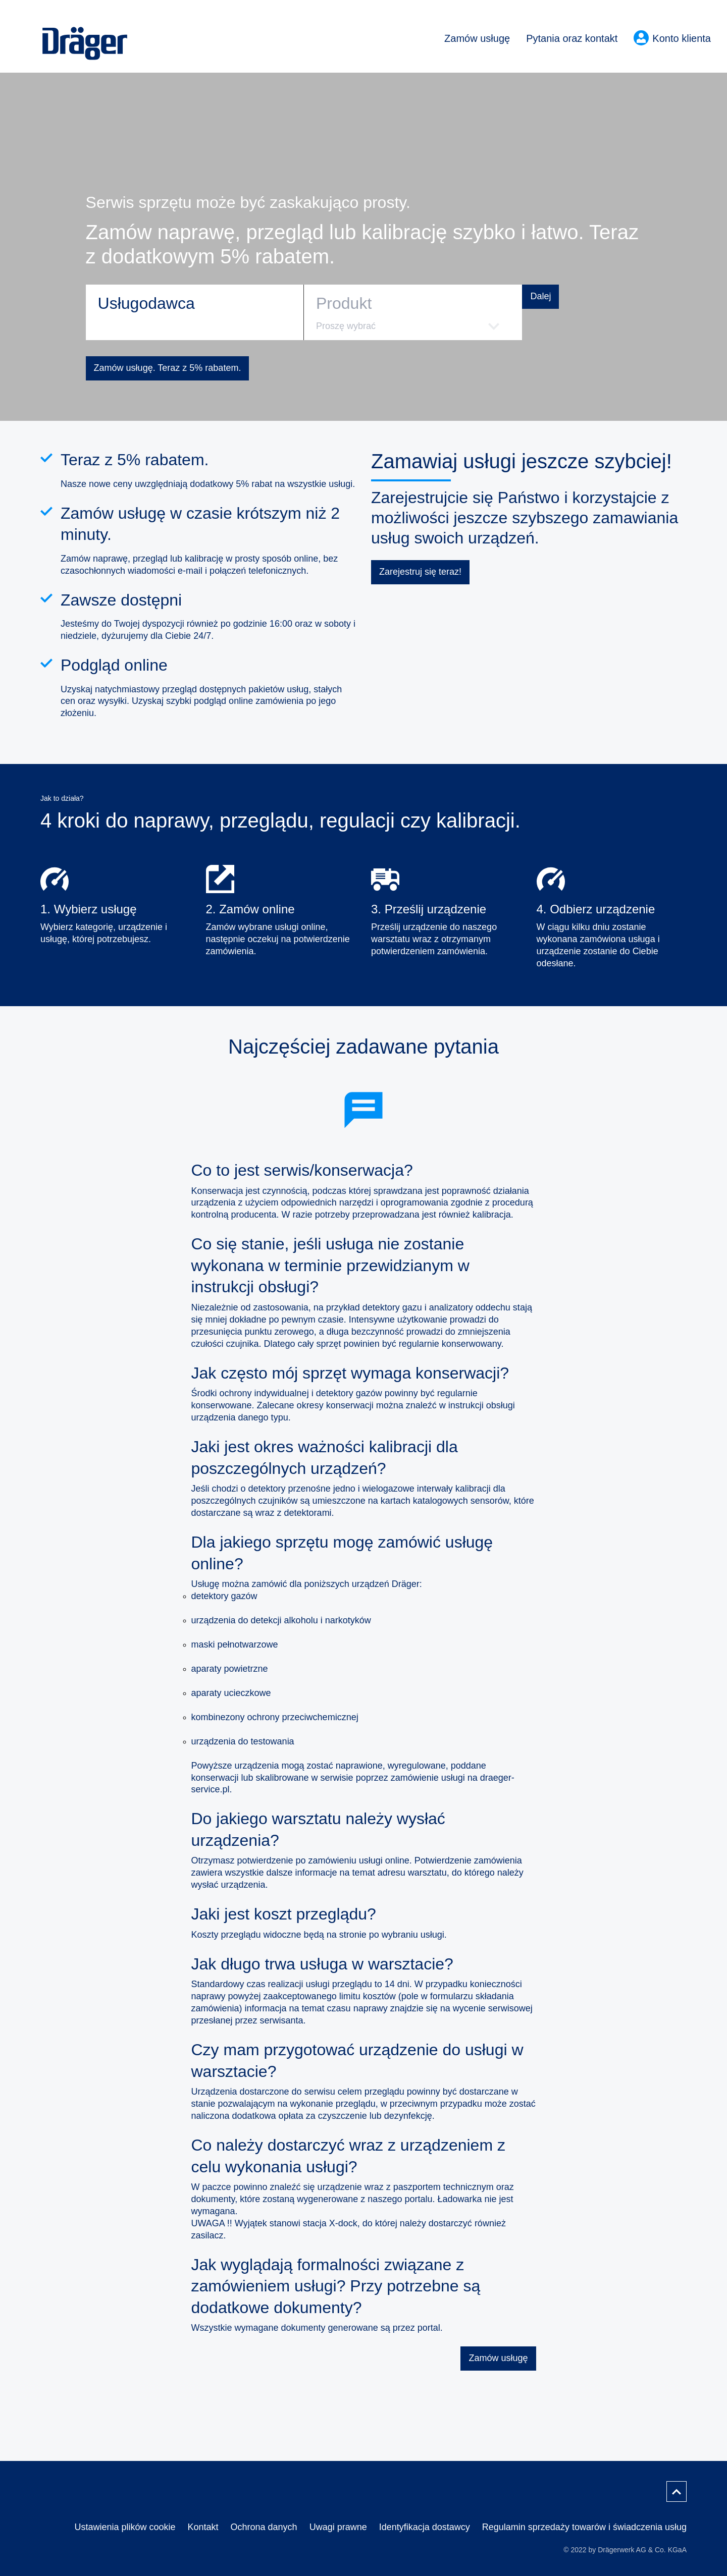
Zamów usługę (498, 2358)
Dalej (540, 296)
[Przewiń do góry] (676, 2491)
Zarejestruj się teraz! (420, 572)
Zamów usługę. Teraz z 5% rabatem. (167, 368)
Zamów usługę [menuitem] (477, 38)
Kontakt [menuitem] (203, 2527)
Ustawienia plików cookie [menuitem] (124, 2527)
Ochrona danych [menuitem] (264, 2527)
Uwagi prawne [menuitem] (338, 2527)
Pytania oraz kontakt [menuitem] (571, 38)
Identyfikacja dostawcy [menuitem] (424, 2527)
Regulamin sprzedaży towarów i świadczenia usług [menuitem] (584, 2527)
